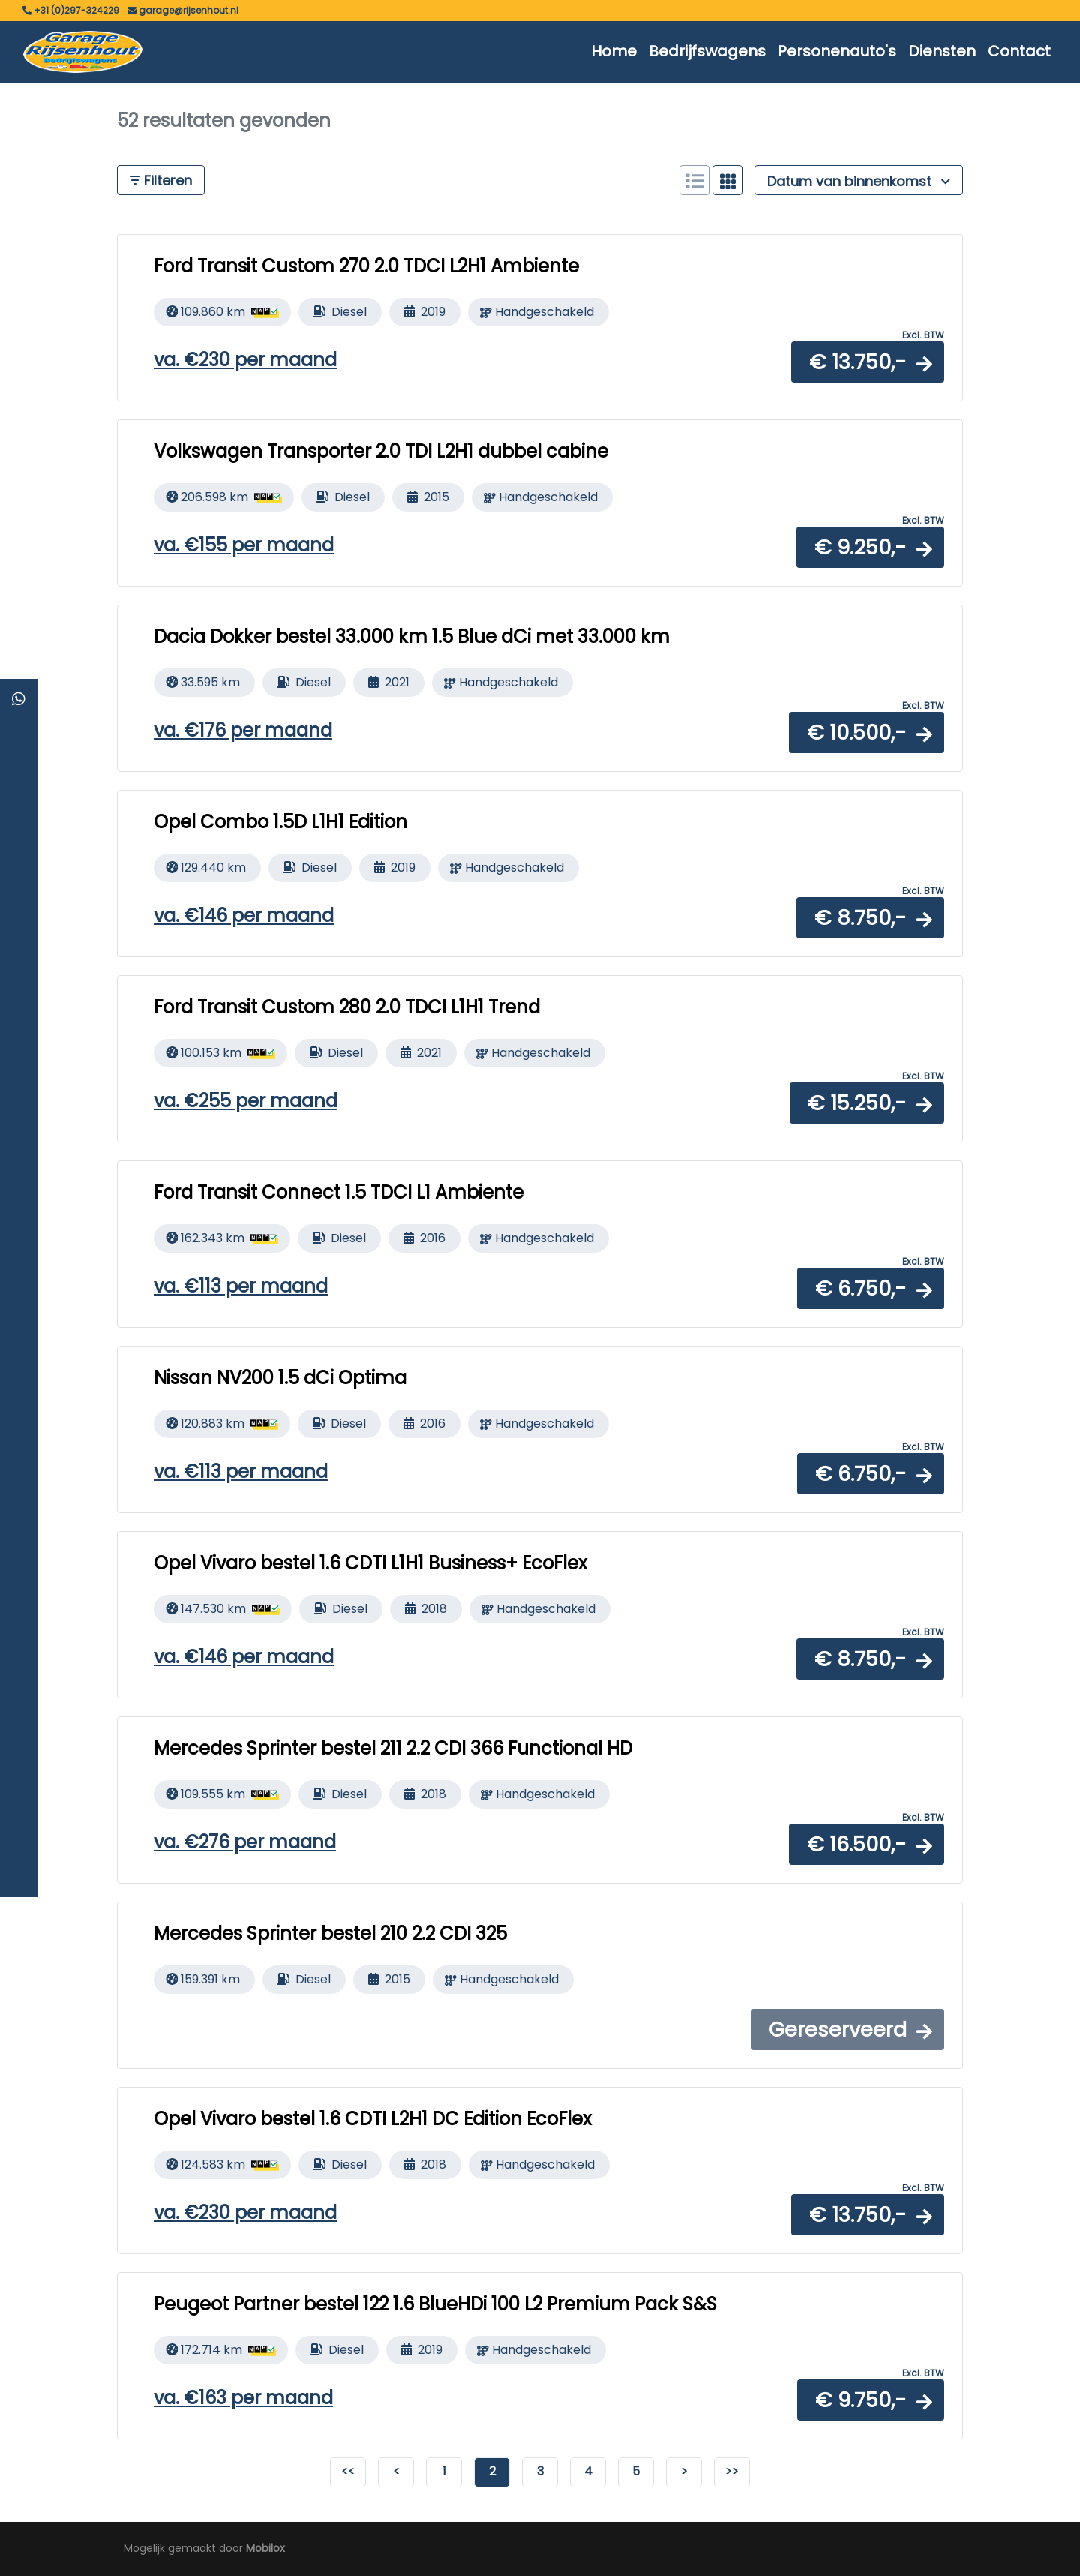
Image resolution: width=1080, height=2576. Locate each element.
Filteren (161, 180)
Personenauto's (837, 51)
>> (732, 2471)
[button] (867, 362)
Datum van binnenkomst (858, 181)
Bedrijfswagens (707, 51)
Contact (1019, 51)
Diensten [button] (942, 51)
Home (614, 51)
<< (348, 2471)
